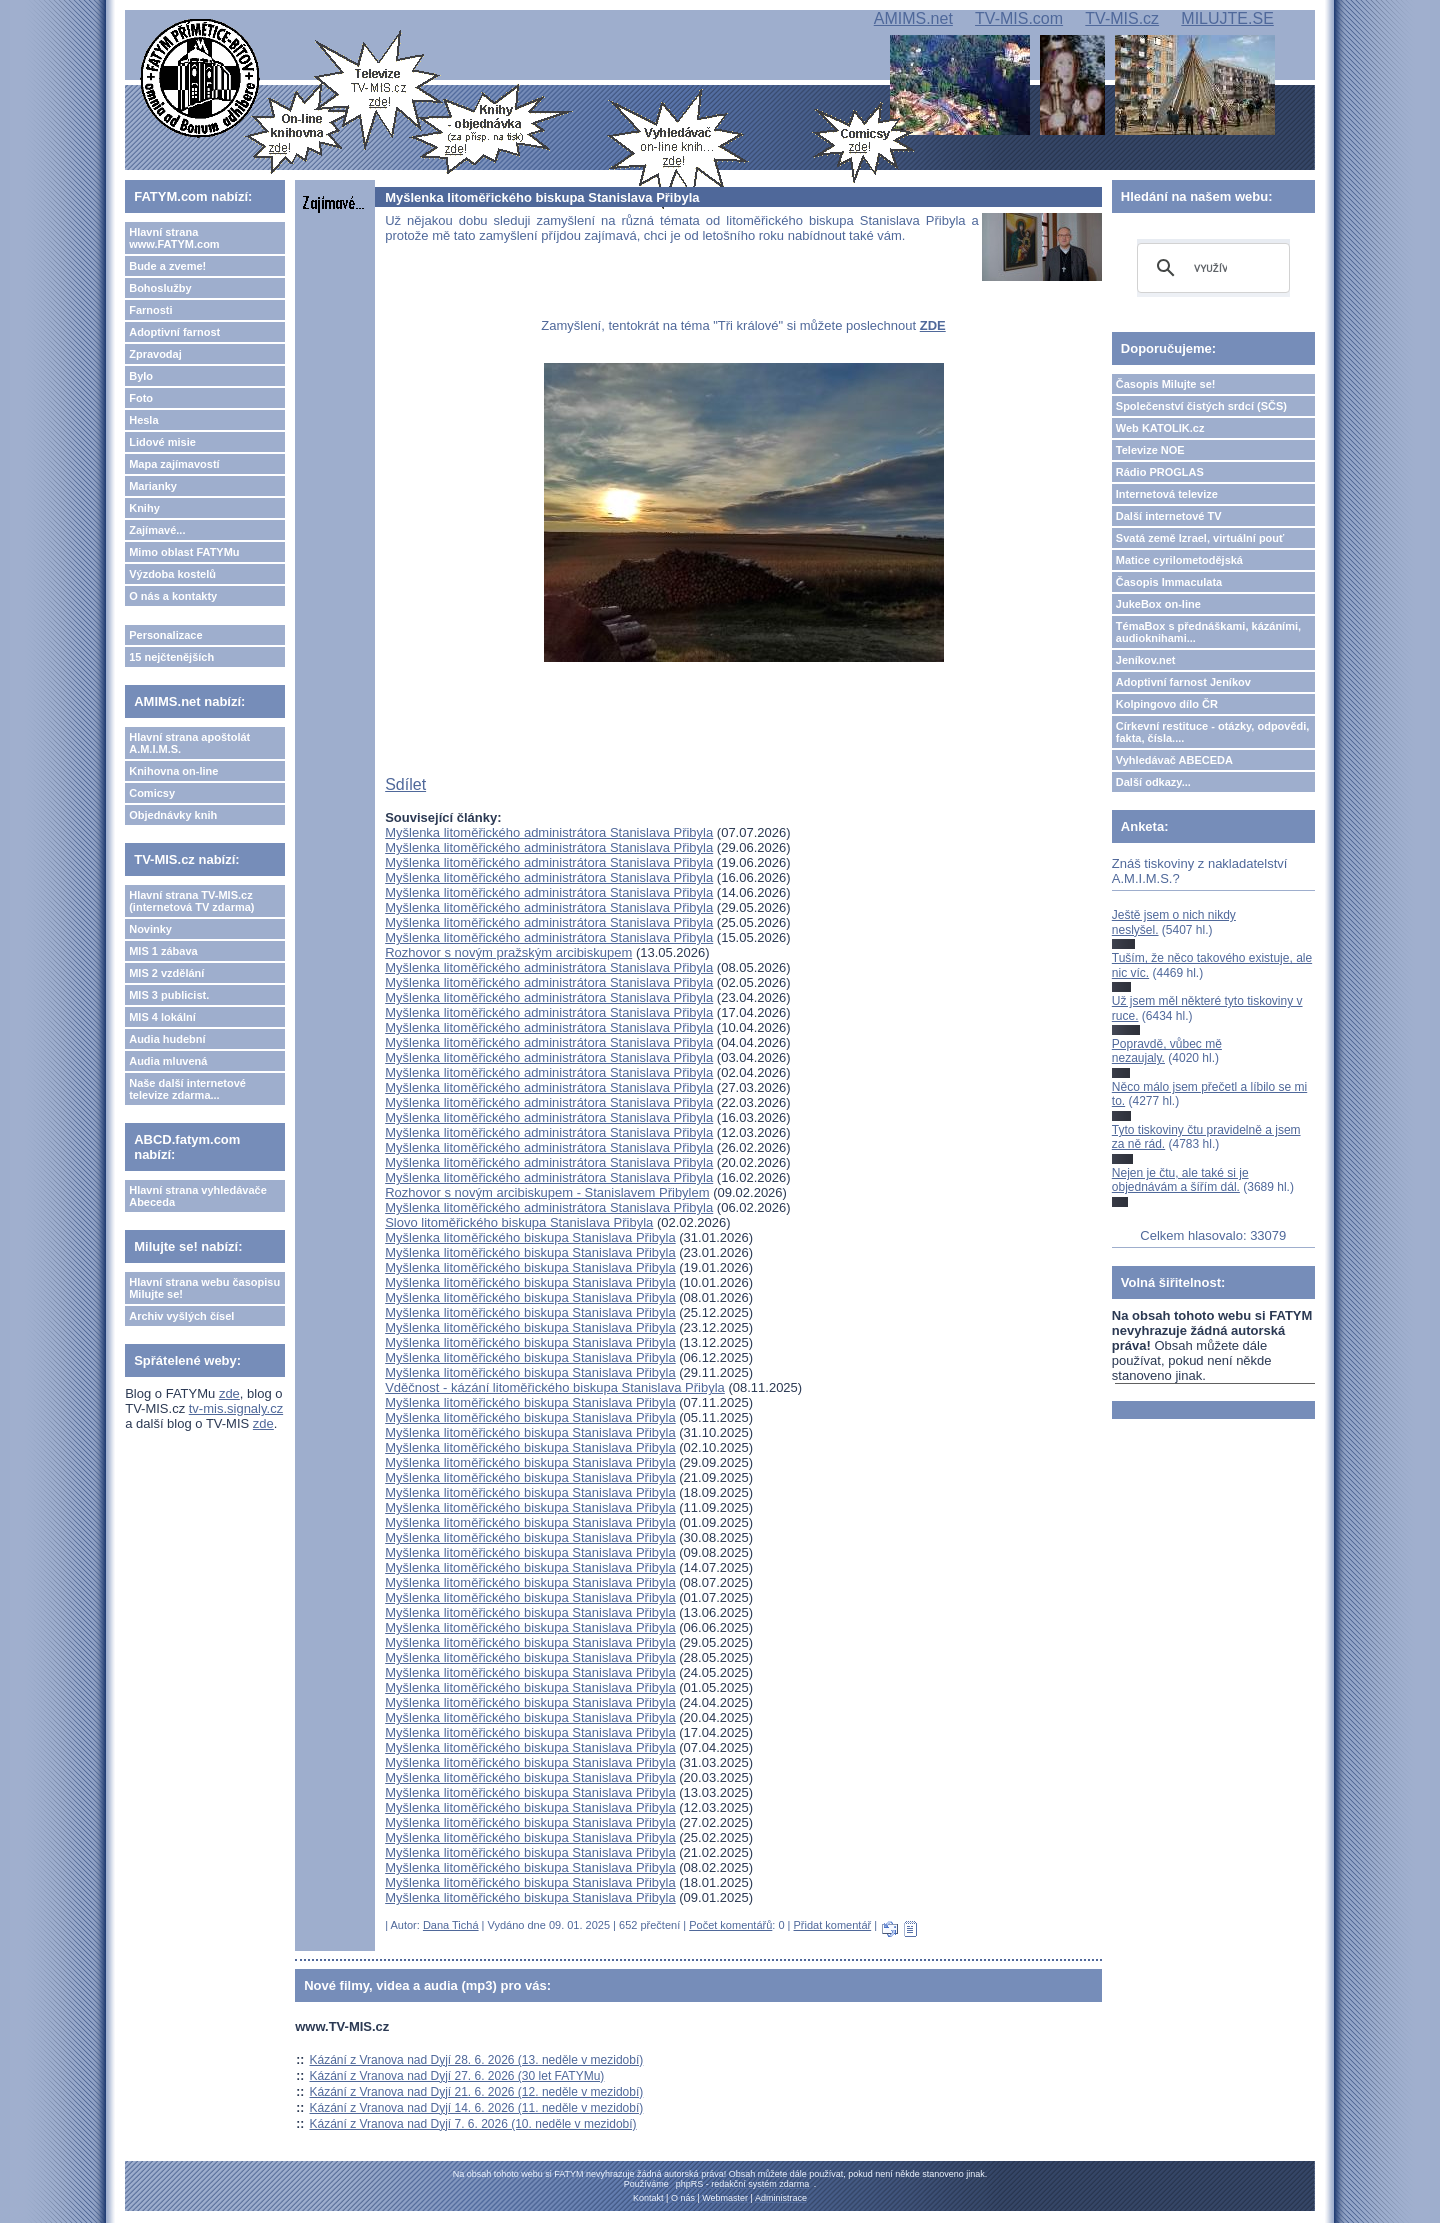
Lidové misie (162, 442)
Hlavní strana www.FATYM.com (174, 238)
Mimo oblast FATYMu (184, 552)
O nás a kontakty (173, 596)
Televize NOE (1150, 450)
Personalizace (165, 635)
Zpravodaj (155, 354)
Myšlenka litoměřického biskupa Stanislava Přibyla (530, 1237)
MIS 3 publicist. (169, 995)
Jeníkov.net (1146, 660)
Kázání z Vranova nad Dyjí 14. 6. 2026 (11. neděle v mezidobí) (477, 2108)
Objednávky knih (173, 815)
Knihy (144, 508)
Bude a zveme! (167, 266)
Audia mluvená (168, 1061)
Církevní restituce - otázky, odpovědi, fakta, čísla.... (1213, 732)
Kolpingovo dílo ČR (1167, 704)
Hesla (143, 420)
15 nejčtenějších (171, 657)
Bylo (141, 376)
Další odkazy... (1153, 782)
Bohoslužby (160, 288)
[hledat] (1210, 268)
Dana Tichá (451, 1925)
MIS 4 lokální (162, 1017)
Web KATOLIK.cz (1160, 428)
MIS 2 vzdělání (166, 973)
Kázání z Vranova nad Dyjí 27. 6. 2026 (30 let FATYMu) (457, 2076)
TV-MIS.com (1019, 18)
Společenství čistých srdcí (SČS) (1201, 406)
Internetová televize (1167, 494)
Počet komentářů (730, 1925)
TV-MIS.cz (1122, 18)
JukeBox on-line (1158, 604)
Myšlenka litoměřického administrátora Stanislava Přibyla (549, 832)
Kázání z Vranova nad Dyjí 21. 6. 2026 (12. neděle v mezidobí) (477, 2092)
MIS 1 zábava (163, 951)
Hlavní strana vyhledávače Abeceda (198, 1196)
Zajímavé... (157, 530)
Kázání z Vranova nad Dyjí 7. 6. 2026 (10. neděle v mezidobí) (473, 2124)
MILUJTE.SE (1227, 18)
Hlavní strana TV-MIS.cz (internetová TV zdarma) (191, 901)
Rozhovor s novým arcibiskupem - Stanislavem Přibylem (547, 1192)
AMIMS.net (913, 18)
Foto (141, 398)
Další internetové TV (1169, 516)
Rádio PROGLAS (1160, 472)
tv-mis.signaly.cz (236, 1408)
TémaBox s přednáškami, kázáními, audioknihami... (1208, 632)
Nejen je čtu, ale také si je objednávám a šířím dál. (1180, 1180)
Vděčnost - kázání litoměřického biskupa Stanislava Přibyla (555, 1387)
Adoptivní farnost (174, 332)
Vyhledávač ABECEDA (1174, 760)
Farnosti (150, 310)
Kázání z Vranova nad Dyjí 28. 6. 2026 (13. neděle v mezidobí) (477, 2060)
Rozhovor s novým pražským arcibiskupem (508, 952)
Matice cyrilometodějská (1179, 560)
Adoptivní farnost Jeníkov (1183, 682)
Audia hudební (167, 1039)
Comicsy (152, 793)
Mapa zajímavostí (174, 464)
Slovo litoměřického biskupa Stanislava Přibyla (519, 1222)
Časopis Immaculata (1169, 582)
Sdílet (405, 784)
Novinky (150, 929)
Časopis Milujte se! (1166, 384)
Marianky (153, 486)
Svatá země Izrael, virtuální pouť (1200, 538)
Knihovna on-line (173, 771)
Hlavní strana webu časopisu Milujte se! (204, 1288)
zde (229, 1393)
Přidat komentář (833, 1925)
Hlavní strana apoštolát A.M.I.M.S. (189, 743)
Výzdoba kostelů (172, 574)
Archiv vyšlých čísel (181, 1316)
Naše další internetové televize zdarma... (187, 1089)
